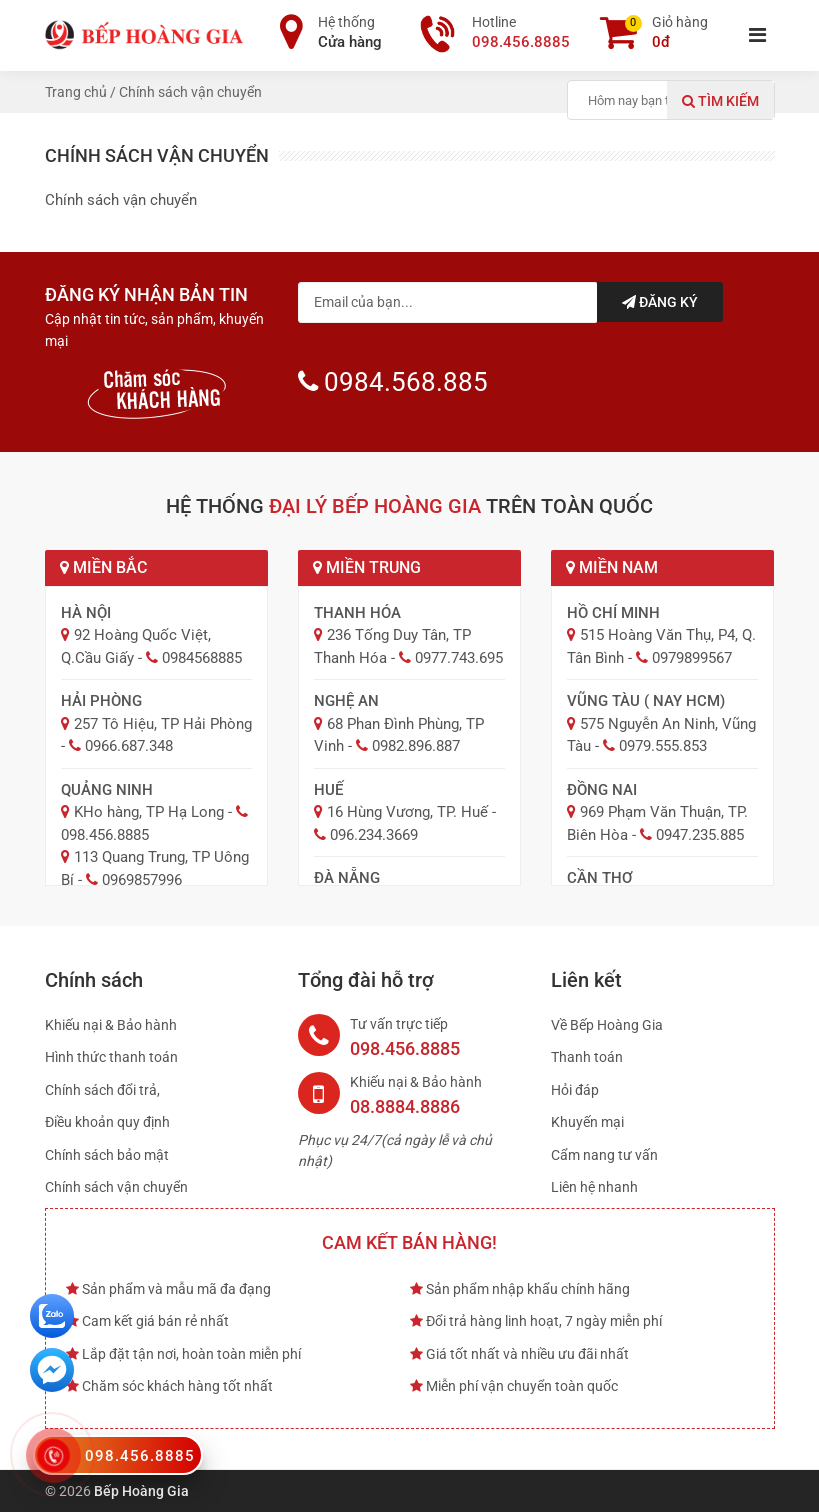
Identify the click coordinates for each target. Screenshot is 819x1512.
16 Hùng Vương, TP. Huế (407, 812)
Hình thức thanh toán (111, 1057)
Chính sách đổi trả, (102, 1090)
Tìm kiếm (720, 101)
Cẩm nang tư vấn (604, 1155)
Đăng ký (660, 302)
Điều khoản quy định (107, 1122)
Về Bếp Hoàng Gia (607, 1025)
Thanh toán (587, 1057)
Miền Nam (612, 567)
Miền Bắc (103, 567)
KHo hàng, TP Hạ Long (149, 812)
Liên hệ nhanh (594, 1187)
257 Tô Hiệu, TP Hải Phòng (163, 724)
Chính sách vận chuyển (116, 1187)
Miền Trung (367, 567)
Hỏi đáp (575, 1090)
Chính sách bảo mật (107, 1155)
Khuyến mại (587, 1122)
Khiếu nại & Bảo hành (111, 1025)
